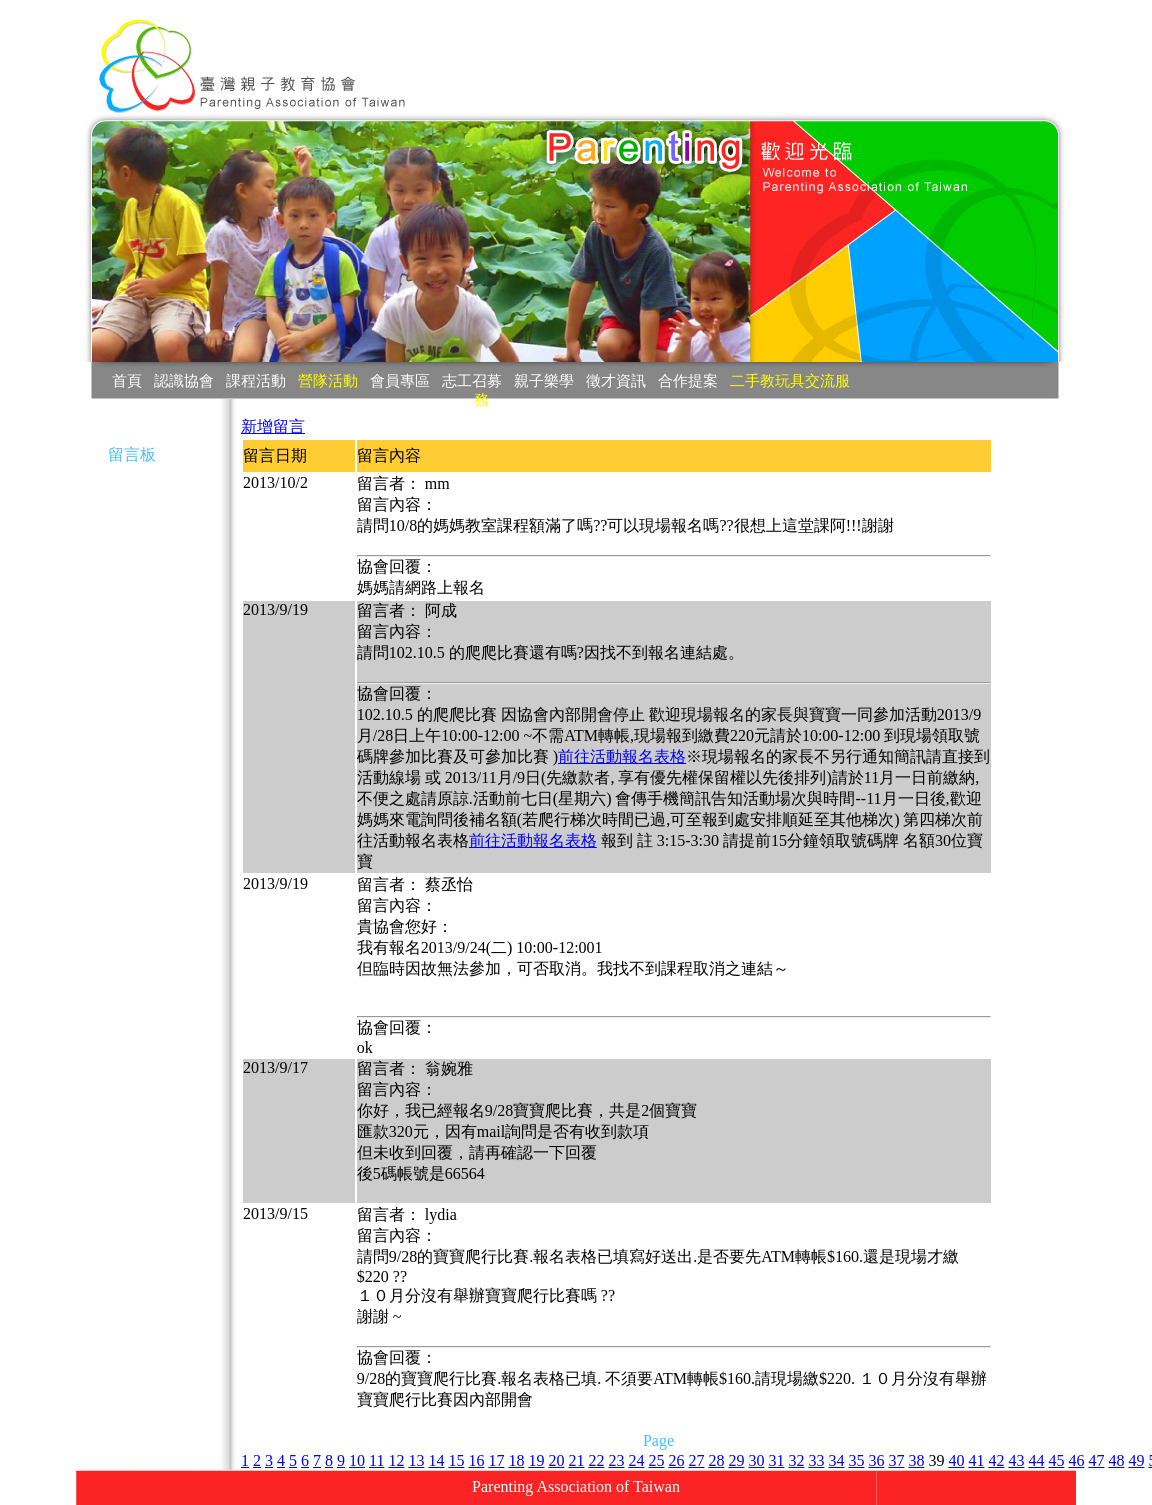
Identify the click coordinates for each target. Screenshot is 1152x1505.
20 (556, 1460)
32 (796, 1460)
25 (656, 1460)
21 (576, 1460)
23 (616, 1460)
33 (816, 1460)
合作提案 (688, 380)
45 (1056, 1460)
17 (496, 1460)
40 (956, 1460)
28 (716, 1460)
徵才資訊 (616, 380)
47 (1096, 1460)
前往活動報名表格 (622, 756)
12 (396, 1460)
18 (516, 1460)
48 (1116, 1460)
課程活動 (256, 380)
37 (896, 1460)
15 (456, 1460)
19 (536, 1460)
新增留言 (273, 426)
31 (776, 1460)
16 (476, 1460)
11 (376, 1460)
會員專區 (400, 380)
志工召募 (472, 380)
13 (416, 1460)
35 (856, 1460)
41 (976, 1460)
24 (636, 1460)
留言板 (132, 454)
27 (696, 1460)
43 (1016, 1460)
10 (357, 1460)
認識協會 (184, 380)
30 (756, 1460)
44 (1036, 1460)
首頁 (127, 380)
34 (836, 1460)
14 (436, 1460)
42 (996, 1460)
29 (736, 1460)
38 (916, 1460)
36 (876, 1460)
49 (1136, 1460)
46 (1076, 1460)
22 (596, 1460)
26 (676, 1460)
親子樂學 (544, 380)
